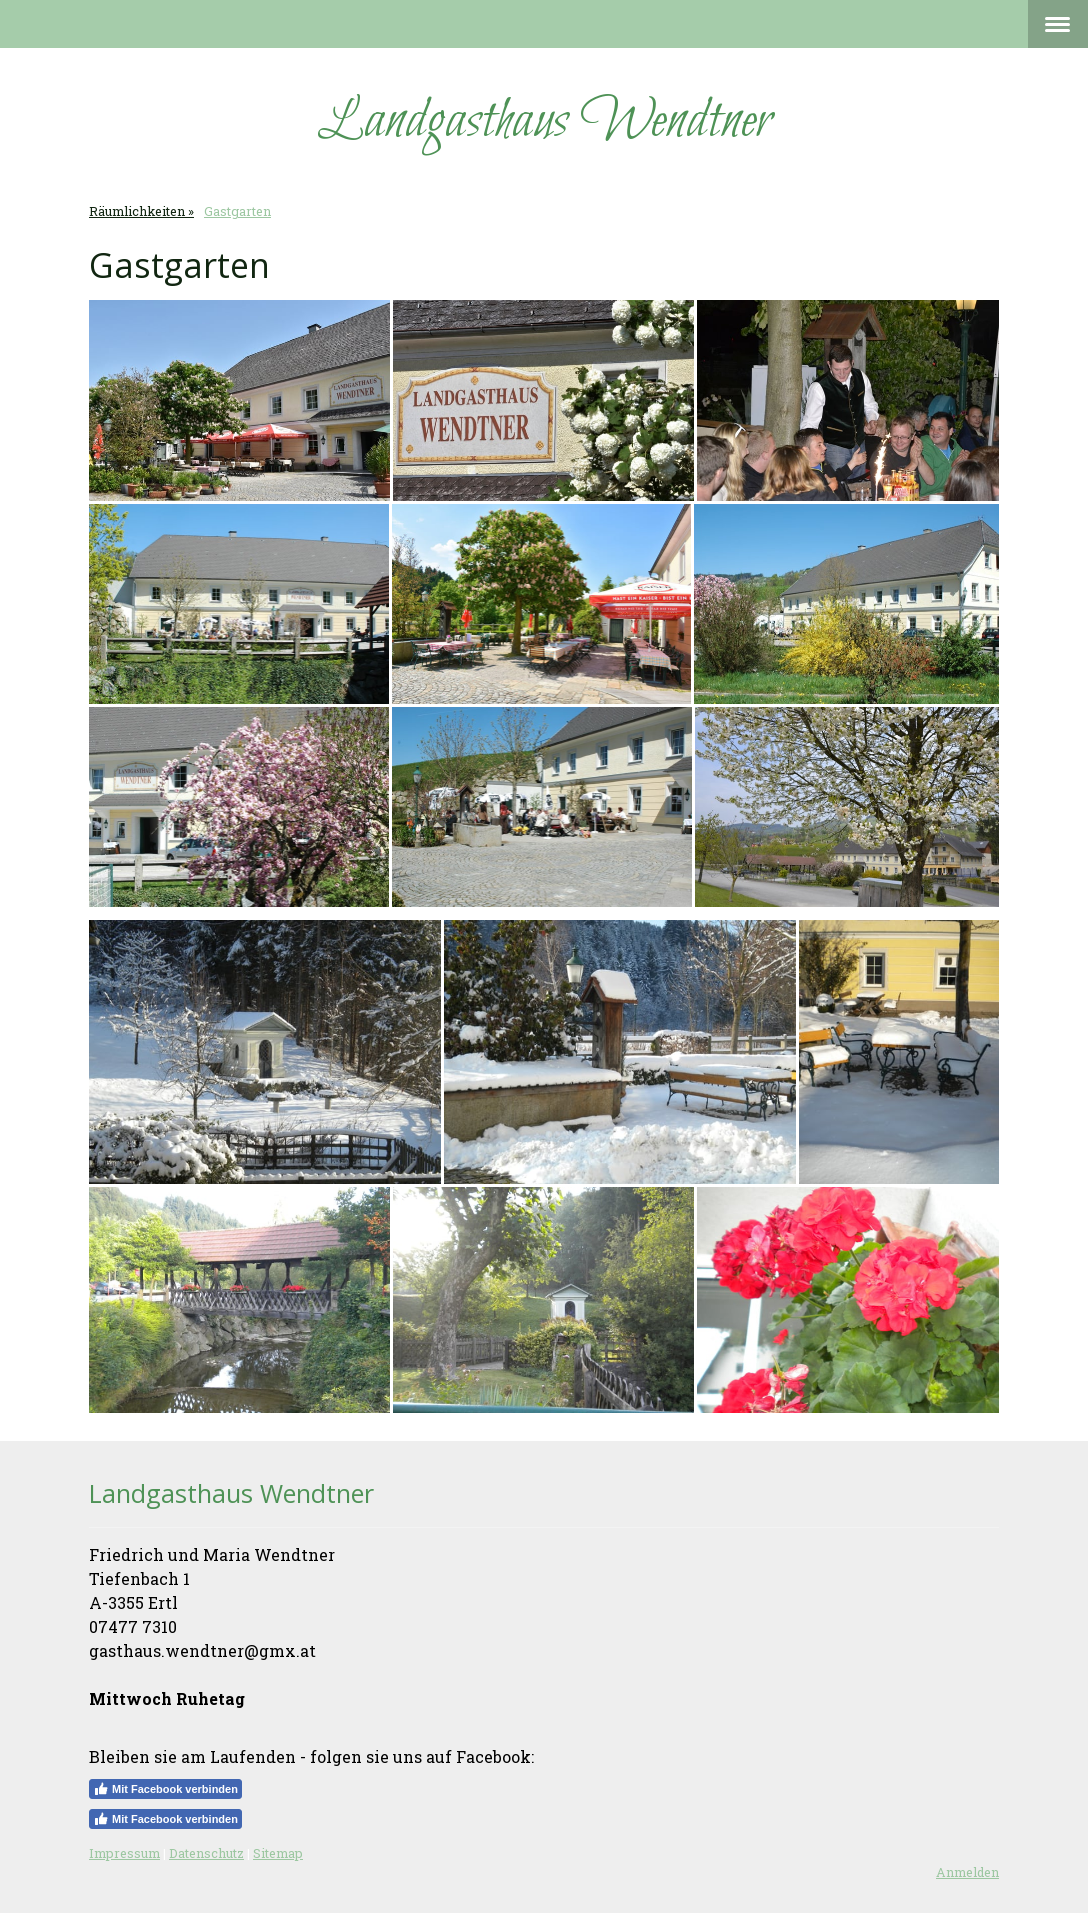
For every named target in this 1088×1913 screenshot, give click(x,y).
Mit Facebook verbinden (165, 1789)
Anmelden (967, 1872)
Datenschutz (206, 1853)
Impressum (124, 1853)
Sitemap (278, 1853)
